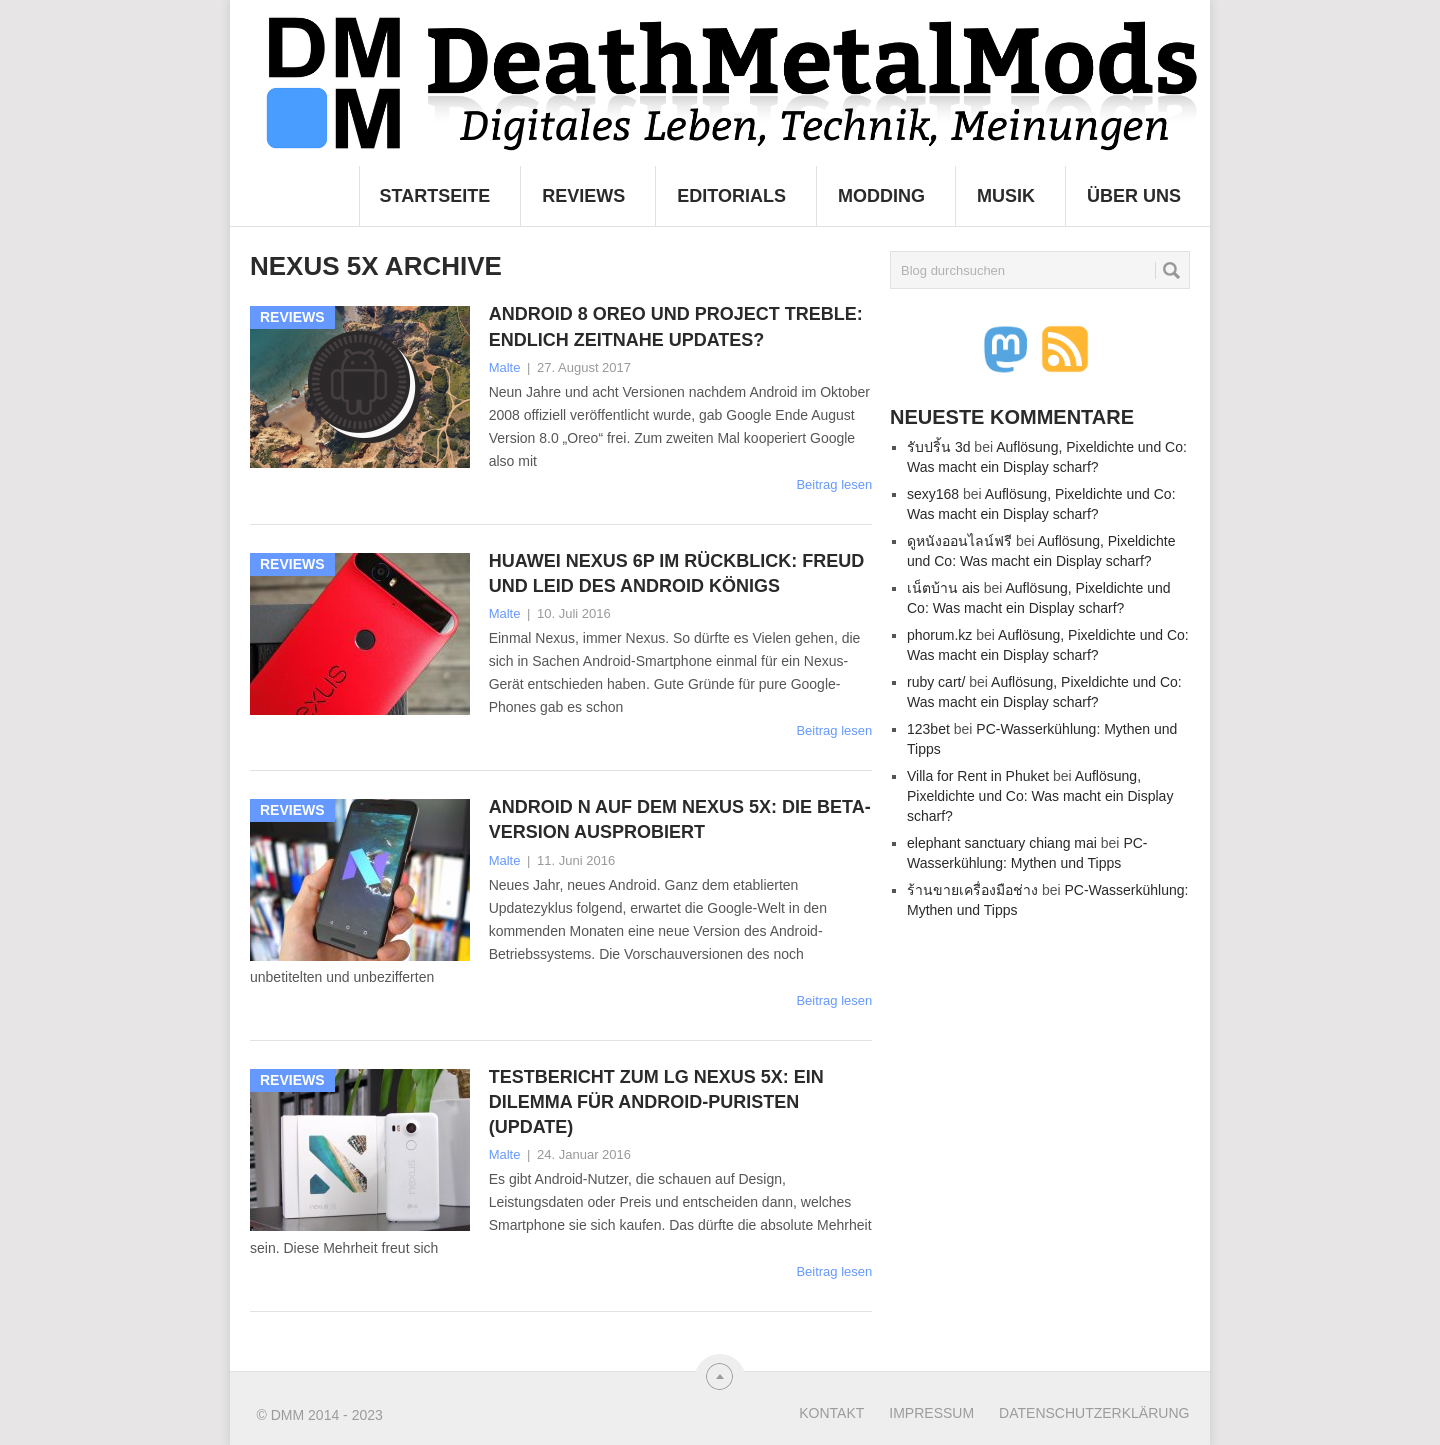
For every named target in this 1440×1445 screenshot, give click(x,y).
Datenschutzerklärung (1094, 1413)
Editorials (731, 196)
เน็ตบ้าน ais (943, 588)
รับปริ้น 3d (938, 447)
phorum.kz (939, 635)
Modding (881, 196)
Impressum (931, 1413)
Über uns (1134, 196)
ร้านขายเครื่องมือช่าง (972, 890)
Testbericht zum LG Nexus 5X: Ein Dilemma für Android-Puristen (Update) (656, 1102)
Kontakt (831, 1413)
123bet (928, 729)
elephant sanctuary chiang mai (1002, 843)
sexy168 (933, 494)
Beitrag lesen (834, 484)
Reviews (583, 196)
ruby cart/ (936, 682)
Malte (505, 367)
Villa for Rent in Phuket (978, 776)
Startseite (435, 196)
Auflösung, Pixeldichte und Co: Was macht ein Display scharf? (1040, 796)
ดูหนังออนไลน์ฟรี (959, 541)
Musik (1006, 196)
